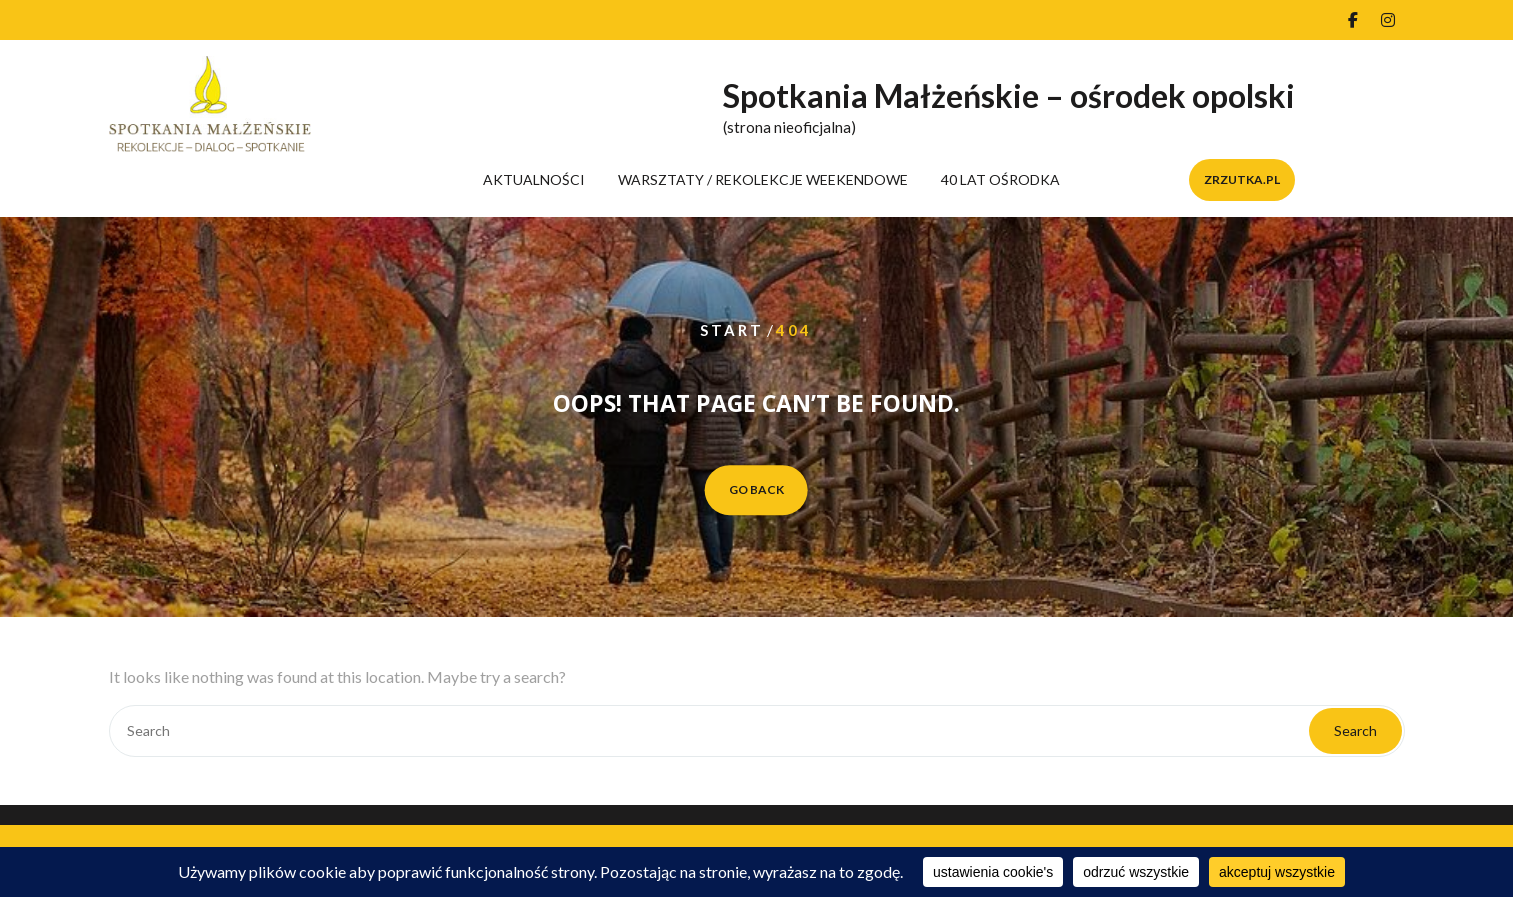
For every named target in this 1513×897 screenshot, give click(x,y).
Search (1355, 730)
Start (732, 330)
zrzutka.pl (1242, 179)
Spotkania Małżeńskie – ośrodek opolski (1009, 95)
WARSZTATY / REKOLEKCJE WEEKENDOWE (763, 179)
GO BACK (756, 489)
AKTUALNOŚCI (534, 179)
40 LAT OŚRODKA (1000, 179)
